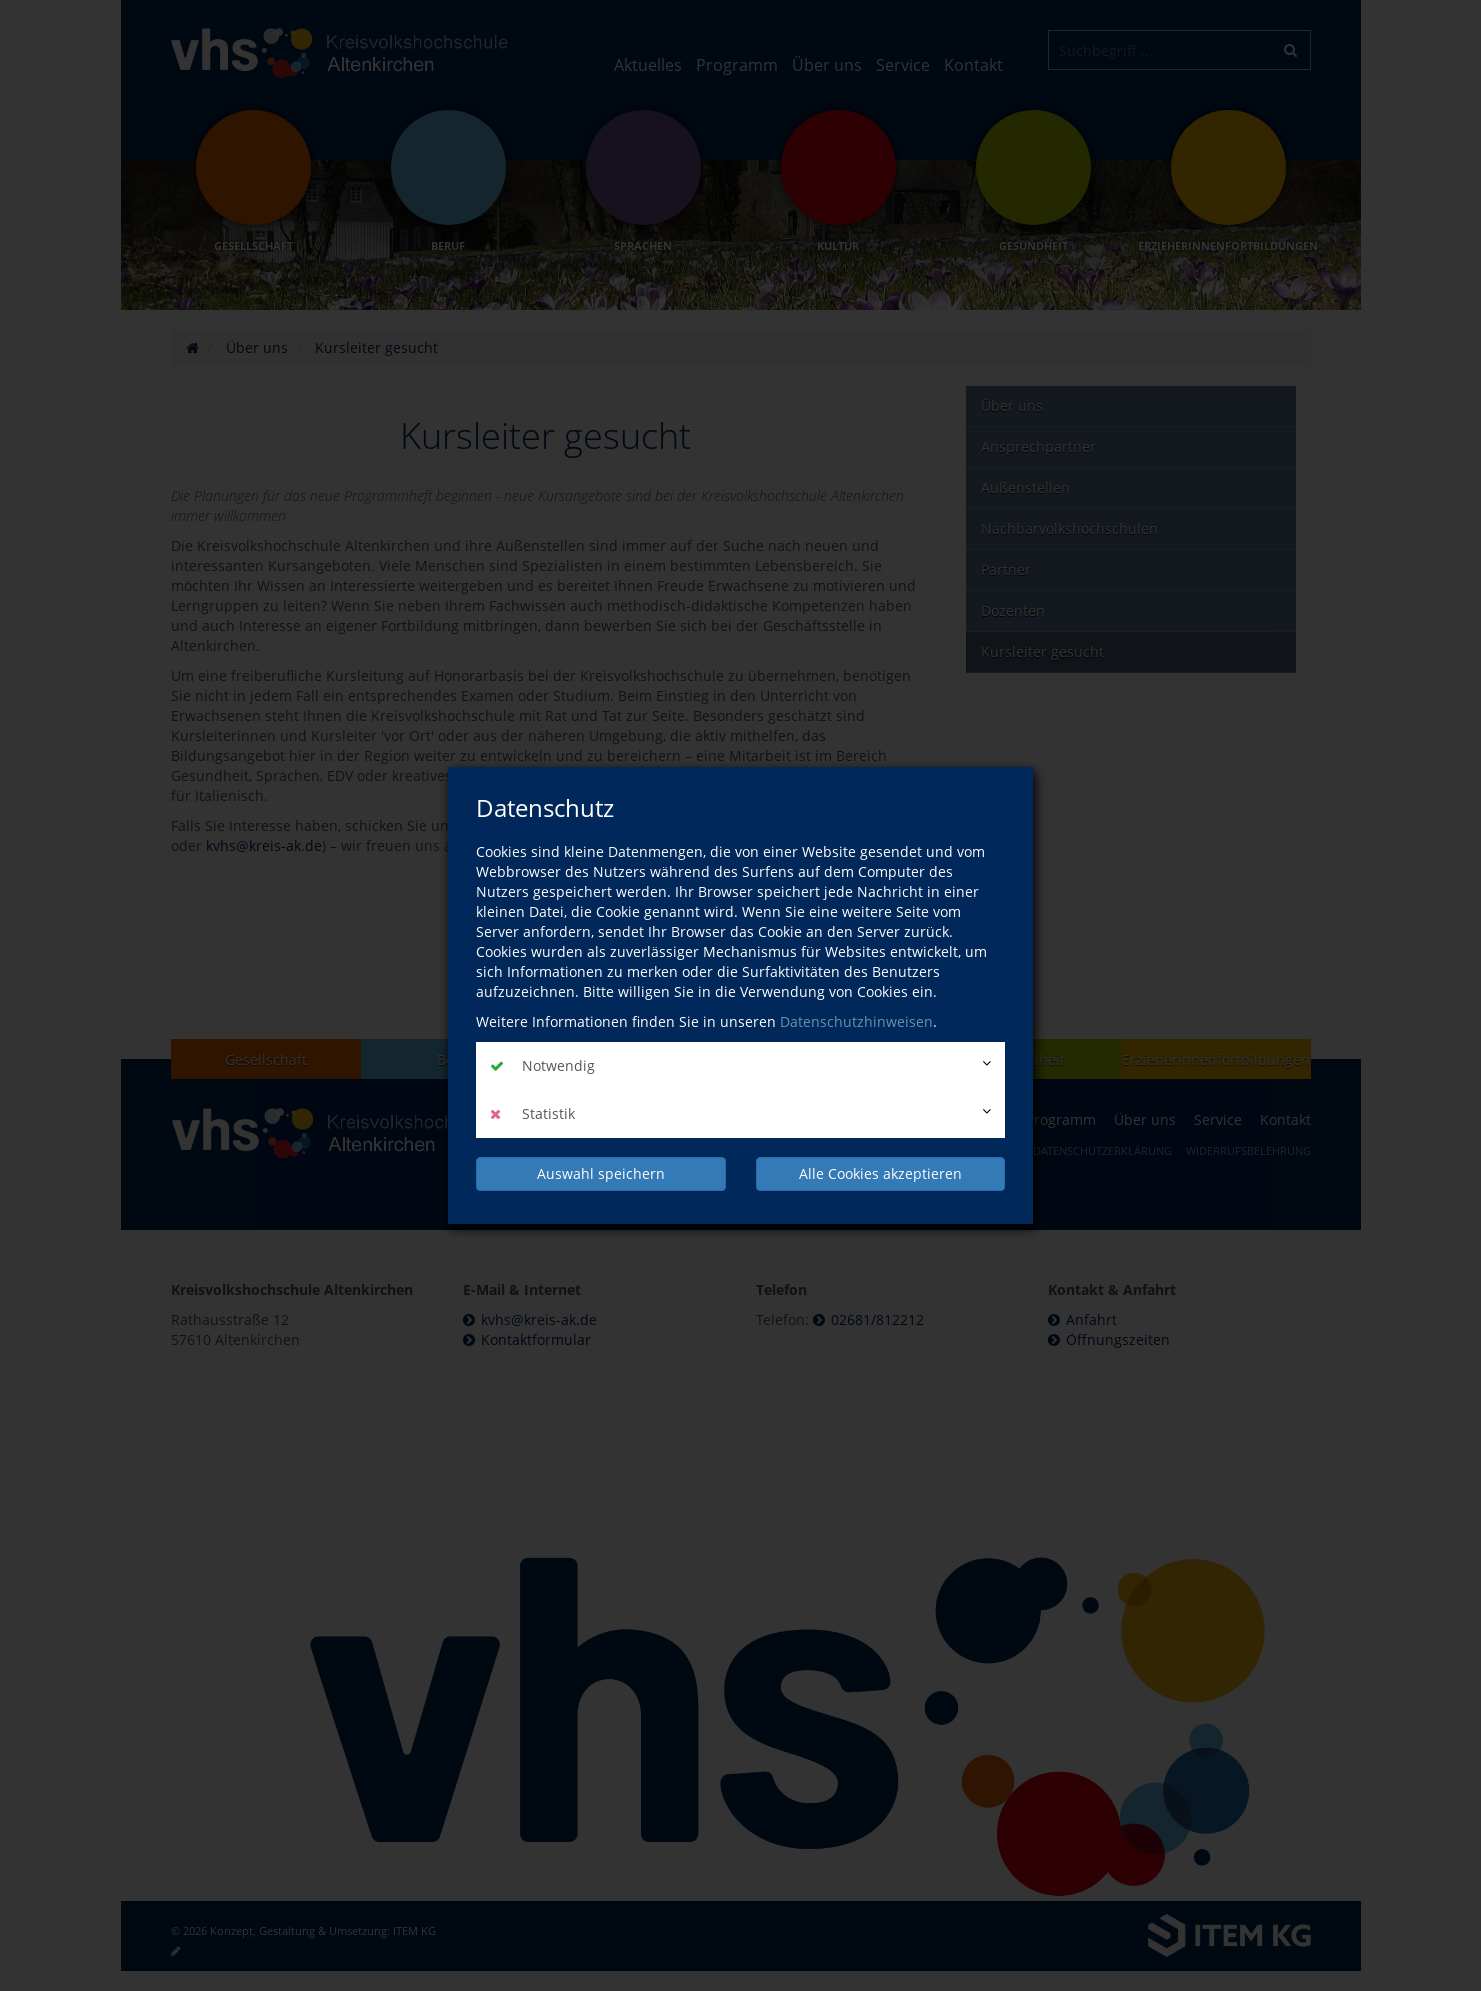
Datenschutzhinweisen (856, 1021)
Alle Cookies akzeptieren (880, 1173)
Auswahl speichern (601, 1173)
